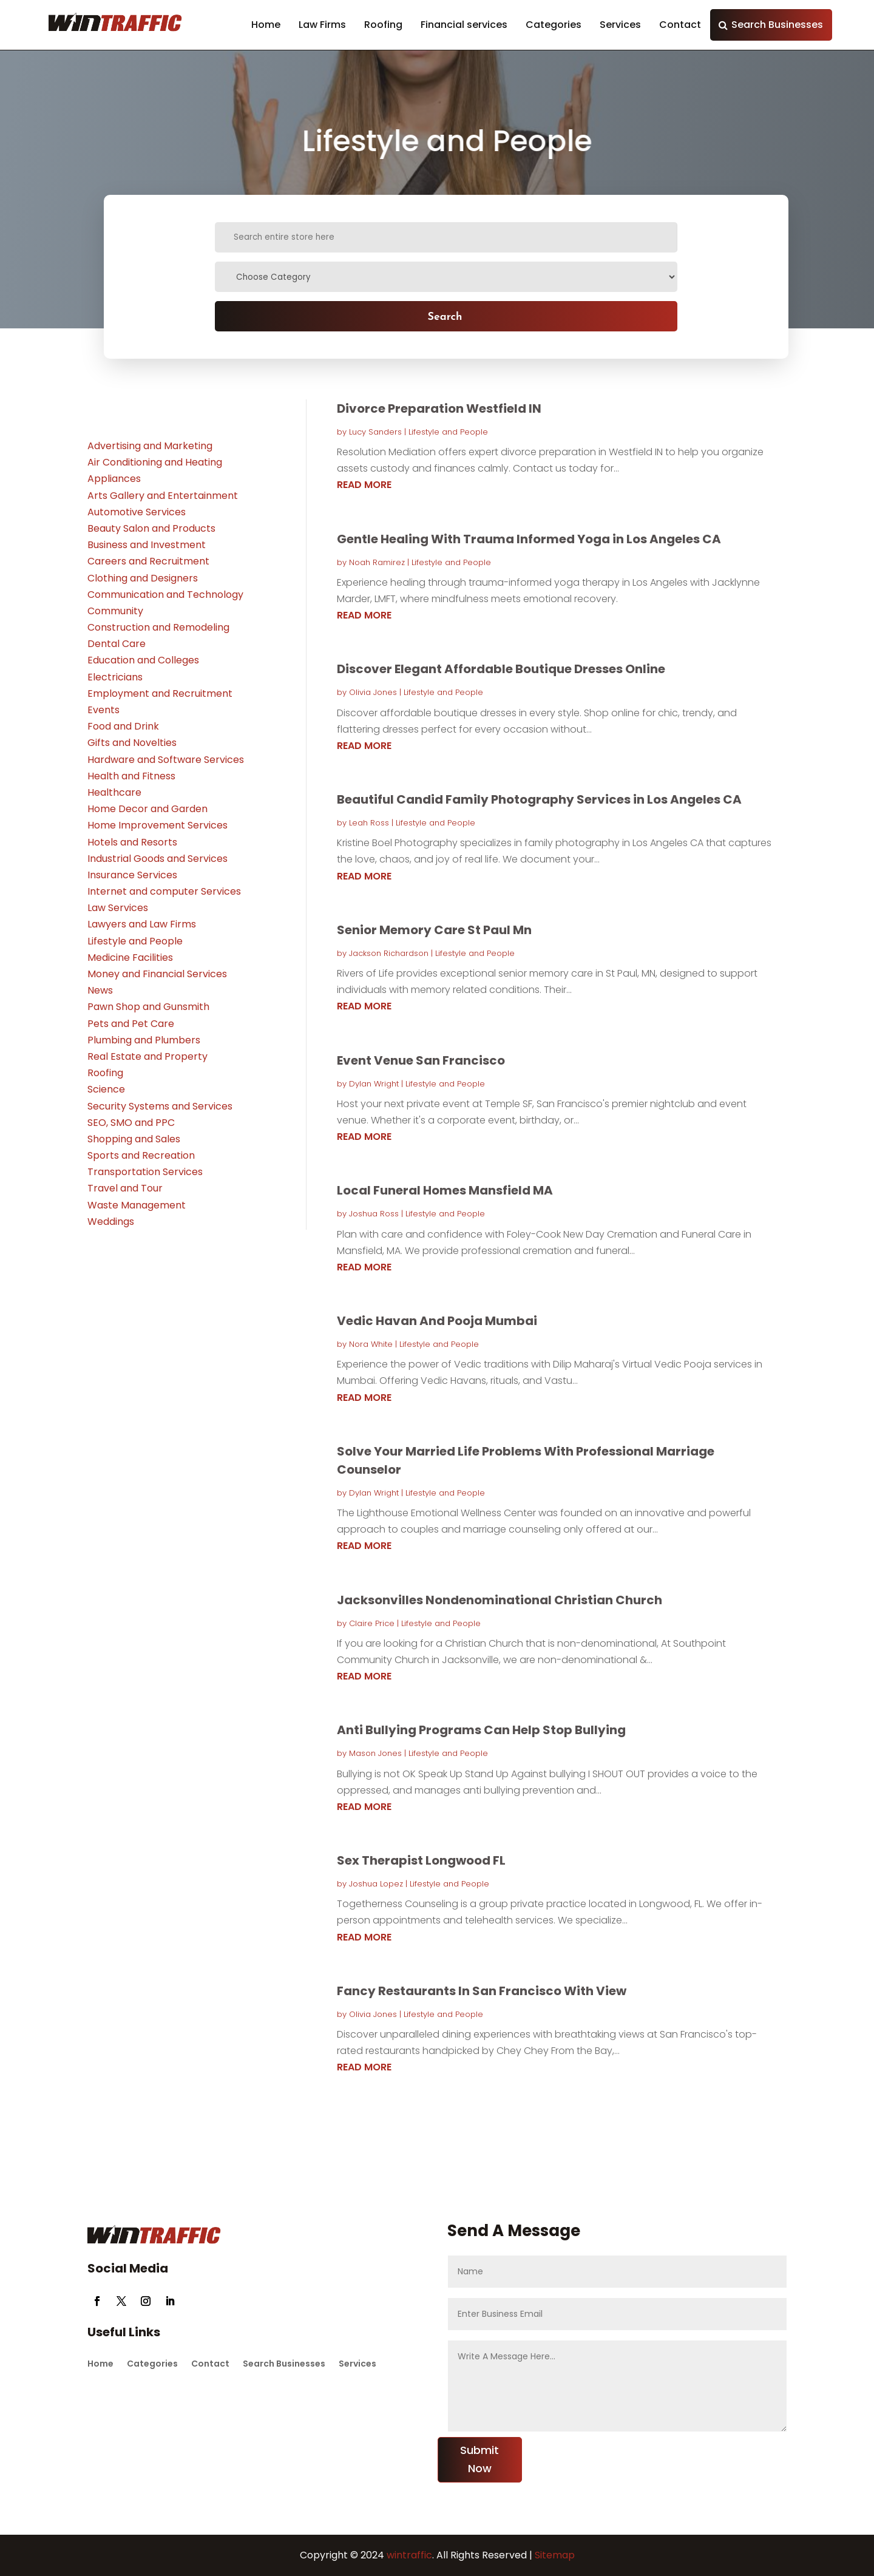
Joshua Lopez (376, 1884)
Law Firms (322, 25)
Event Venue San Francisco (421, 1060)
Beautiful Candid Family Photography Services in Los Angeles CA (539, 799)
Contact (680, 25)
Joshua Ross (374, 1213)
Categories (553, 25)
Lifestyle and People (448, 432)
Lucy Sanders (375, 432)
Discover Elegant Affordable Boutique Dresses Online (501, 668)
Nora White (371, 1344)
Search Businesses (777, 25)
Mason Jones (375, 1753)
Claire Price (372, 1623)
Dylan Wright (374, 1084)
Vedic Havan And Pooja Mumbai (437, 1320)
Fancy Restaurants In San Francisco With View (481, 1990)
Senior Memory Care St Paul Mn (434, 929)
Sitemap (555, 2555)
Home (265, 25)
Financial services (464, 25)
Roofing (383, 25)
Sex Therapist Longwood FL (421, 1860)
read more (364, 485)
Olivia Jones (373, 692)
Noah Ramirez (377, 562)
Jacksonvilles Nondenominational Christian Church (499, 1599)
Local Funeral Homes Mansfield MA (445, 1190)
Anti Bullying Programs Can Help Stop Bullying (481, 1729)
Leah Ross (369, 823)
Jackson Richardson (389, 953)
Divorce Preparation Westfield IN (439, 408)
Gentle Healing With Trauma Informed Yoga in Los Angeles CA (529, 538)
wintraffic (408, 2555)
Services (620, 25)
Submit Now (479, 2459)
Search (444, 316)
